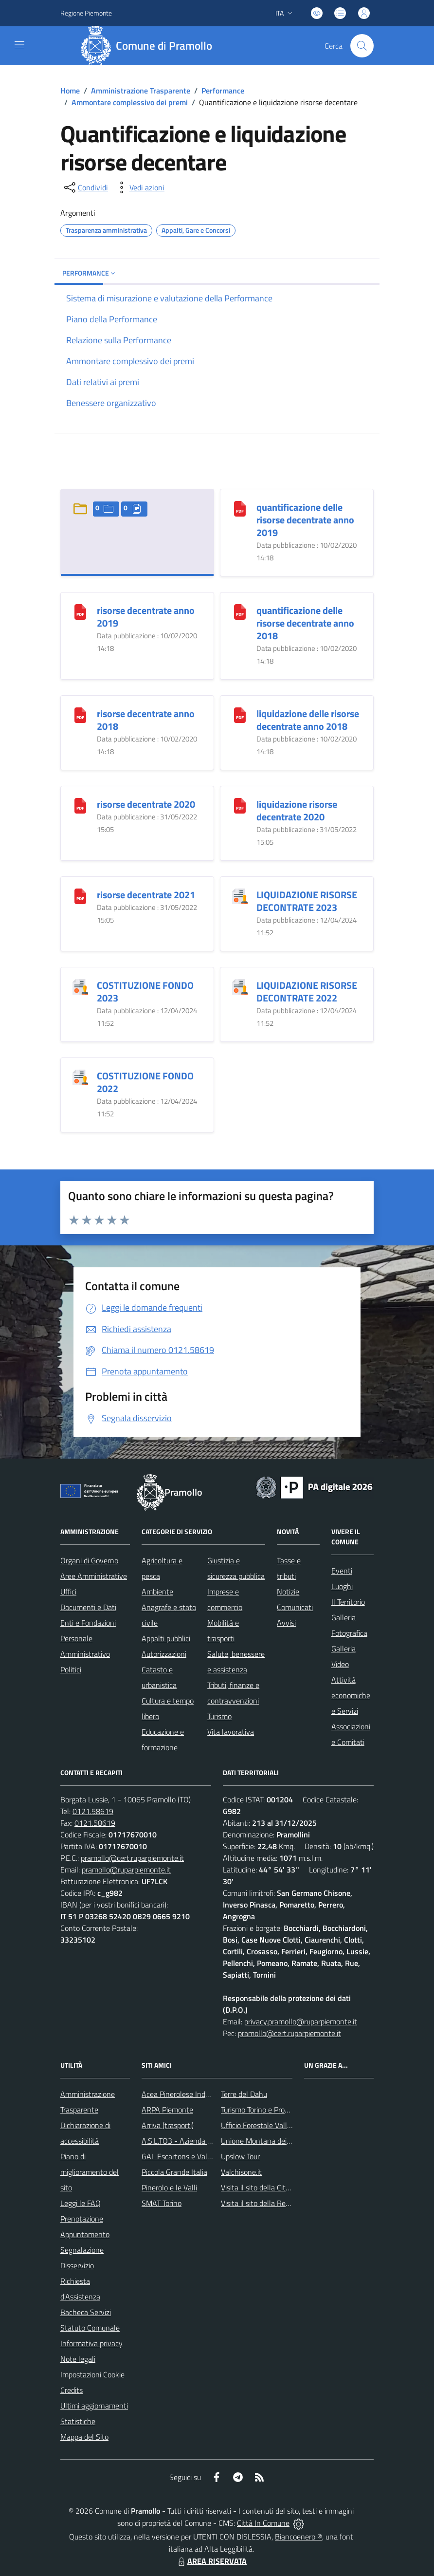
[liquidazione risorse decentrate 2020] (240, 804)
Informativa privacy (91, 2343)
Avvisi (286, 1623)
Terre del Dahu (244, 2094)
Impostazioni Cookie (92, 2374)
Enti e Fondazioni (88, 1623)
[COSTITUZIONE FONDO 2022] (80, 1076)
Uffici (68, 1591)
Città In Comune (263, 2523)
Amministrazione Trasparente (140, 90)
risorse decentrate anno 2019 (146, 616)
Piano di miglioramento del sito (89, 2171)
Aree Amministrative (93, 1576)
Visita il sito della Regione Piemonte (278, 2203)
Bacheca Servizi (85, 2312)
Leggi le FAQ (80, 2203)
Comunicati (295, 1607)
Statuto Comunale (90, 2328)
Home (70, 90)
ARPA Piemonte (167, 2109)
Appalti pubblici (166, 1638)
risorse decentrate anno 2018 (146, 720)
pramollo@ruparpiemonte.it (126, 1869)
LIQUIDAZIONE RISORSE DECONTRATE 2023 (306, 901)
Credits (71, 2390)
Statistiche (77, 2421)
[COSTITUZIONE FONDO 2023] (80, 985)
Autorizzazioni (164, 1654)
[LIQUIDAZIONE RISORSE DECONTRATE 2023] (240, 895)
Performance (222, 90)
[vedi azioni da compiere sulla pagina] (139, 187)
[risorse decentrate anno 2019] (80, 610)
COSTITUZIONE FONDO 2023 (145, 991)
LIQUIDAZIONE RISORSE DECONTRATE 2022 (306, 991)
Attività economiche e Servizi (350, 1695)
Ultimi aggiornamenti (94, 2405)
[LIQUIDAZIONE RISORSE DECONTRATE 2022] (240, 985)
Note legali (77, 2359)
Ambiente (157, 1591)
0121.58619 (92, 1811)
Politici (70, 1669)
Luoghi (342, 1586)
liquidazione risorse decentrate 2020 (296, 810)
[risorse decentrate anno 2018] (80, 714)
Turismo (219, 1716)
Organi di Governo (89, 1560)
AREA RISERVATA (211, 2561)
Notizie (288, 1591)
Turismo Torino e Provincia (262, 2109)
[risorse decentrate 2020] (80, 804)
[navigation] (19, 45)
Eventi (341, 1570)
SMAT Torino (161, 2203)
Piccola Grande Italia (174, 2172)
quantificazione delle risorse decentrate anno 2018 (305, 623)
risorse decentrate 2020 (146, 804)
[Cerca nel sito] (362, 45)
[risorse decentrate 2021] (80, 895)
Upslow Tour (240, 2156)
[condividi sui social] (85, 187)
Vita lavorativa (230, 1732)
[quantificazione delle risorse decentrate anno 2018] (240, 610)
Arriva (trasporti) (168, 2125)
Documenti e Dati (88, 1607)
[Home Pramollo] (150, 46)
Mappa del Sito (84, 2437)
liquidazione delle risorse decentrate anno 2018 (307, 720)
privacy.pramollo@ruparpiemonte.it (300, 2021)
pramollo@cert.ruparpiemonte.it (132, 1858)
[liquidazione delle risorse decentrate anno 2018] (240, 714)
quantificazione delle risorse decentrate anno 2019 (305, 520)
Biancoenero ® (298, 2536)
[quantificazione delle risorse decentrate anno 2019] (240, 507)
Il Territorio (348, 1602)
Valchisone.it (241, 2172)
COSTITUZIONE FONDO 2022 (145, 1082)
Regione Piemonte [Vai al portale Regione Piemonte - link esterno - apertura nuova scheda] (86, 13)
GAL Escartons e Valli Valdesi (188, 2156)
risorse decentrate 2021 (146, 894)
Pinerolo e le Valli (169, 2187)
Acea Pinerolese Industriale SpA (193, 2094)
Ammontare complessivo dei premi (130, 102)
